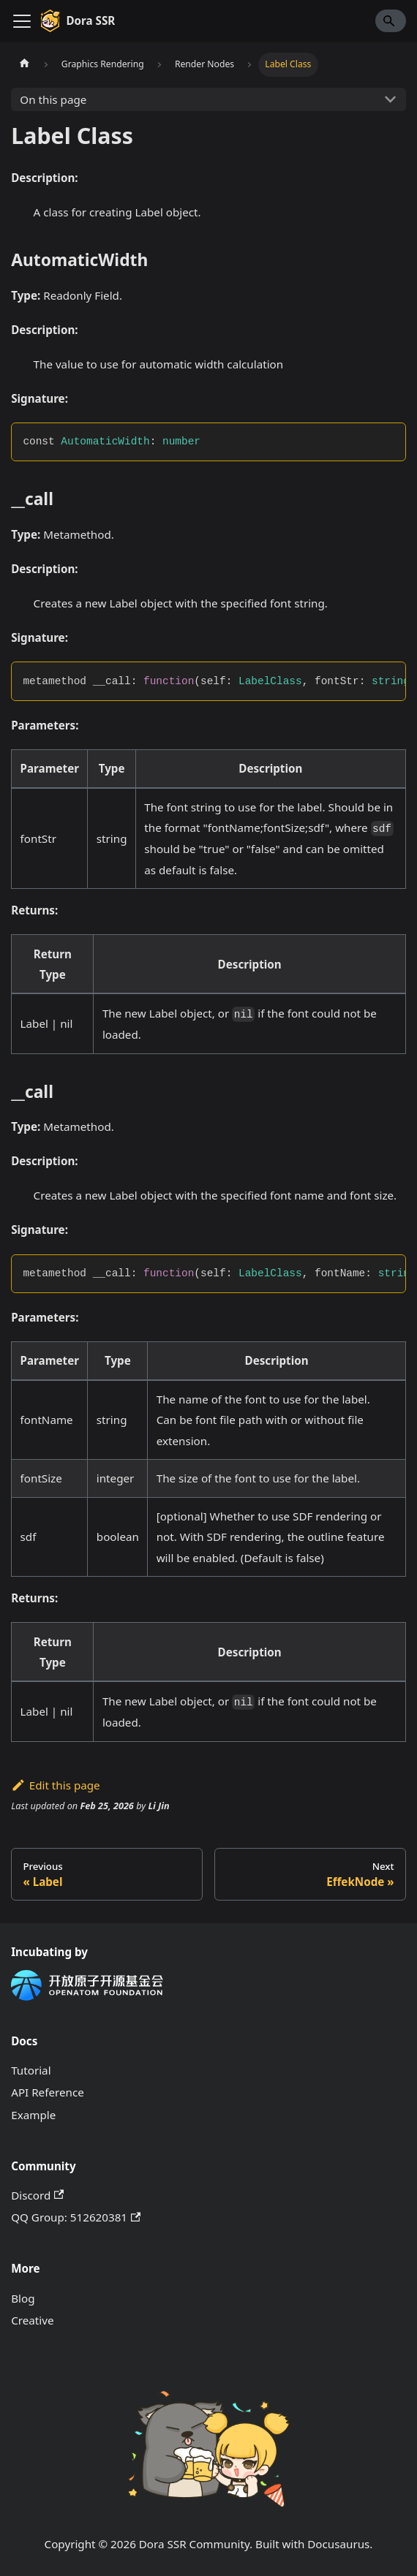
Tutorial (30, 2070)
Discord (37, 2195)
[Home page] (24, 64)
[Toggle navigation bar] (22, 21)
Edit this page (55, 1785)
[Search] (390, 20)
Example (33, 2114)
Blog (22, 2298)
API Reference (47, 2092)
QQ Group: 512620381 (75, 2217)
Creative (32, 2320)
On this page (53, 99)
